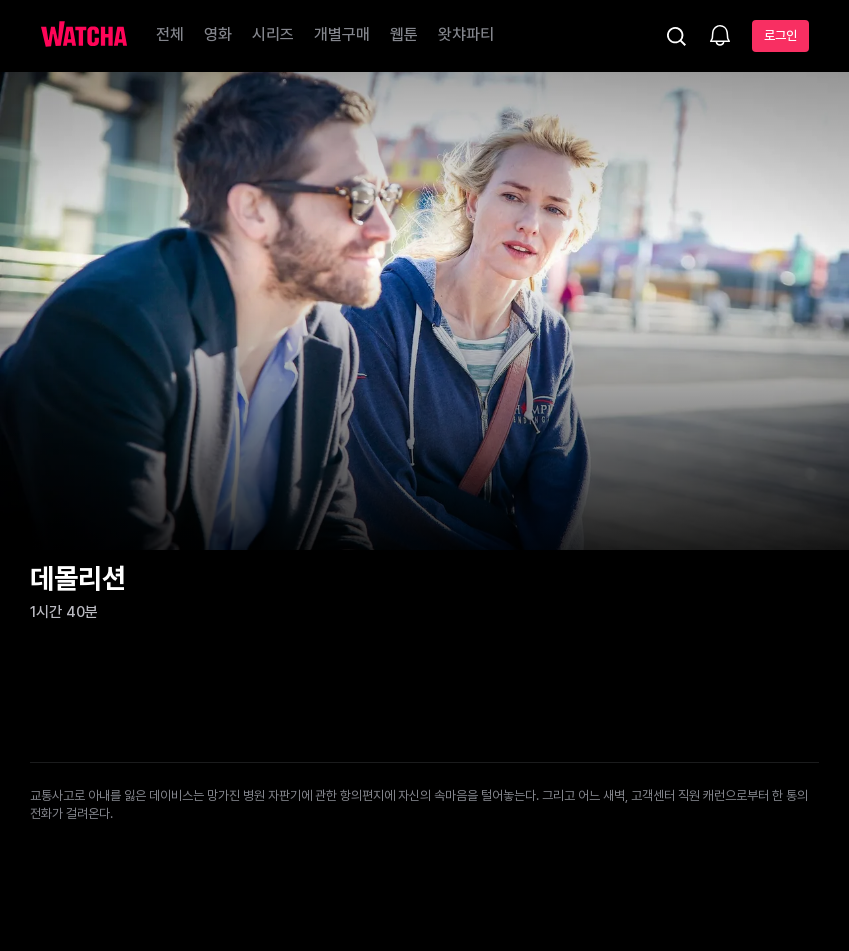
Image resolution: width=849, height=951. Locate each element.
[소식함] (720, 37)
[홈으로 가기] (84, 36)
